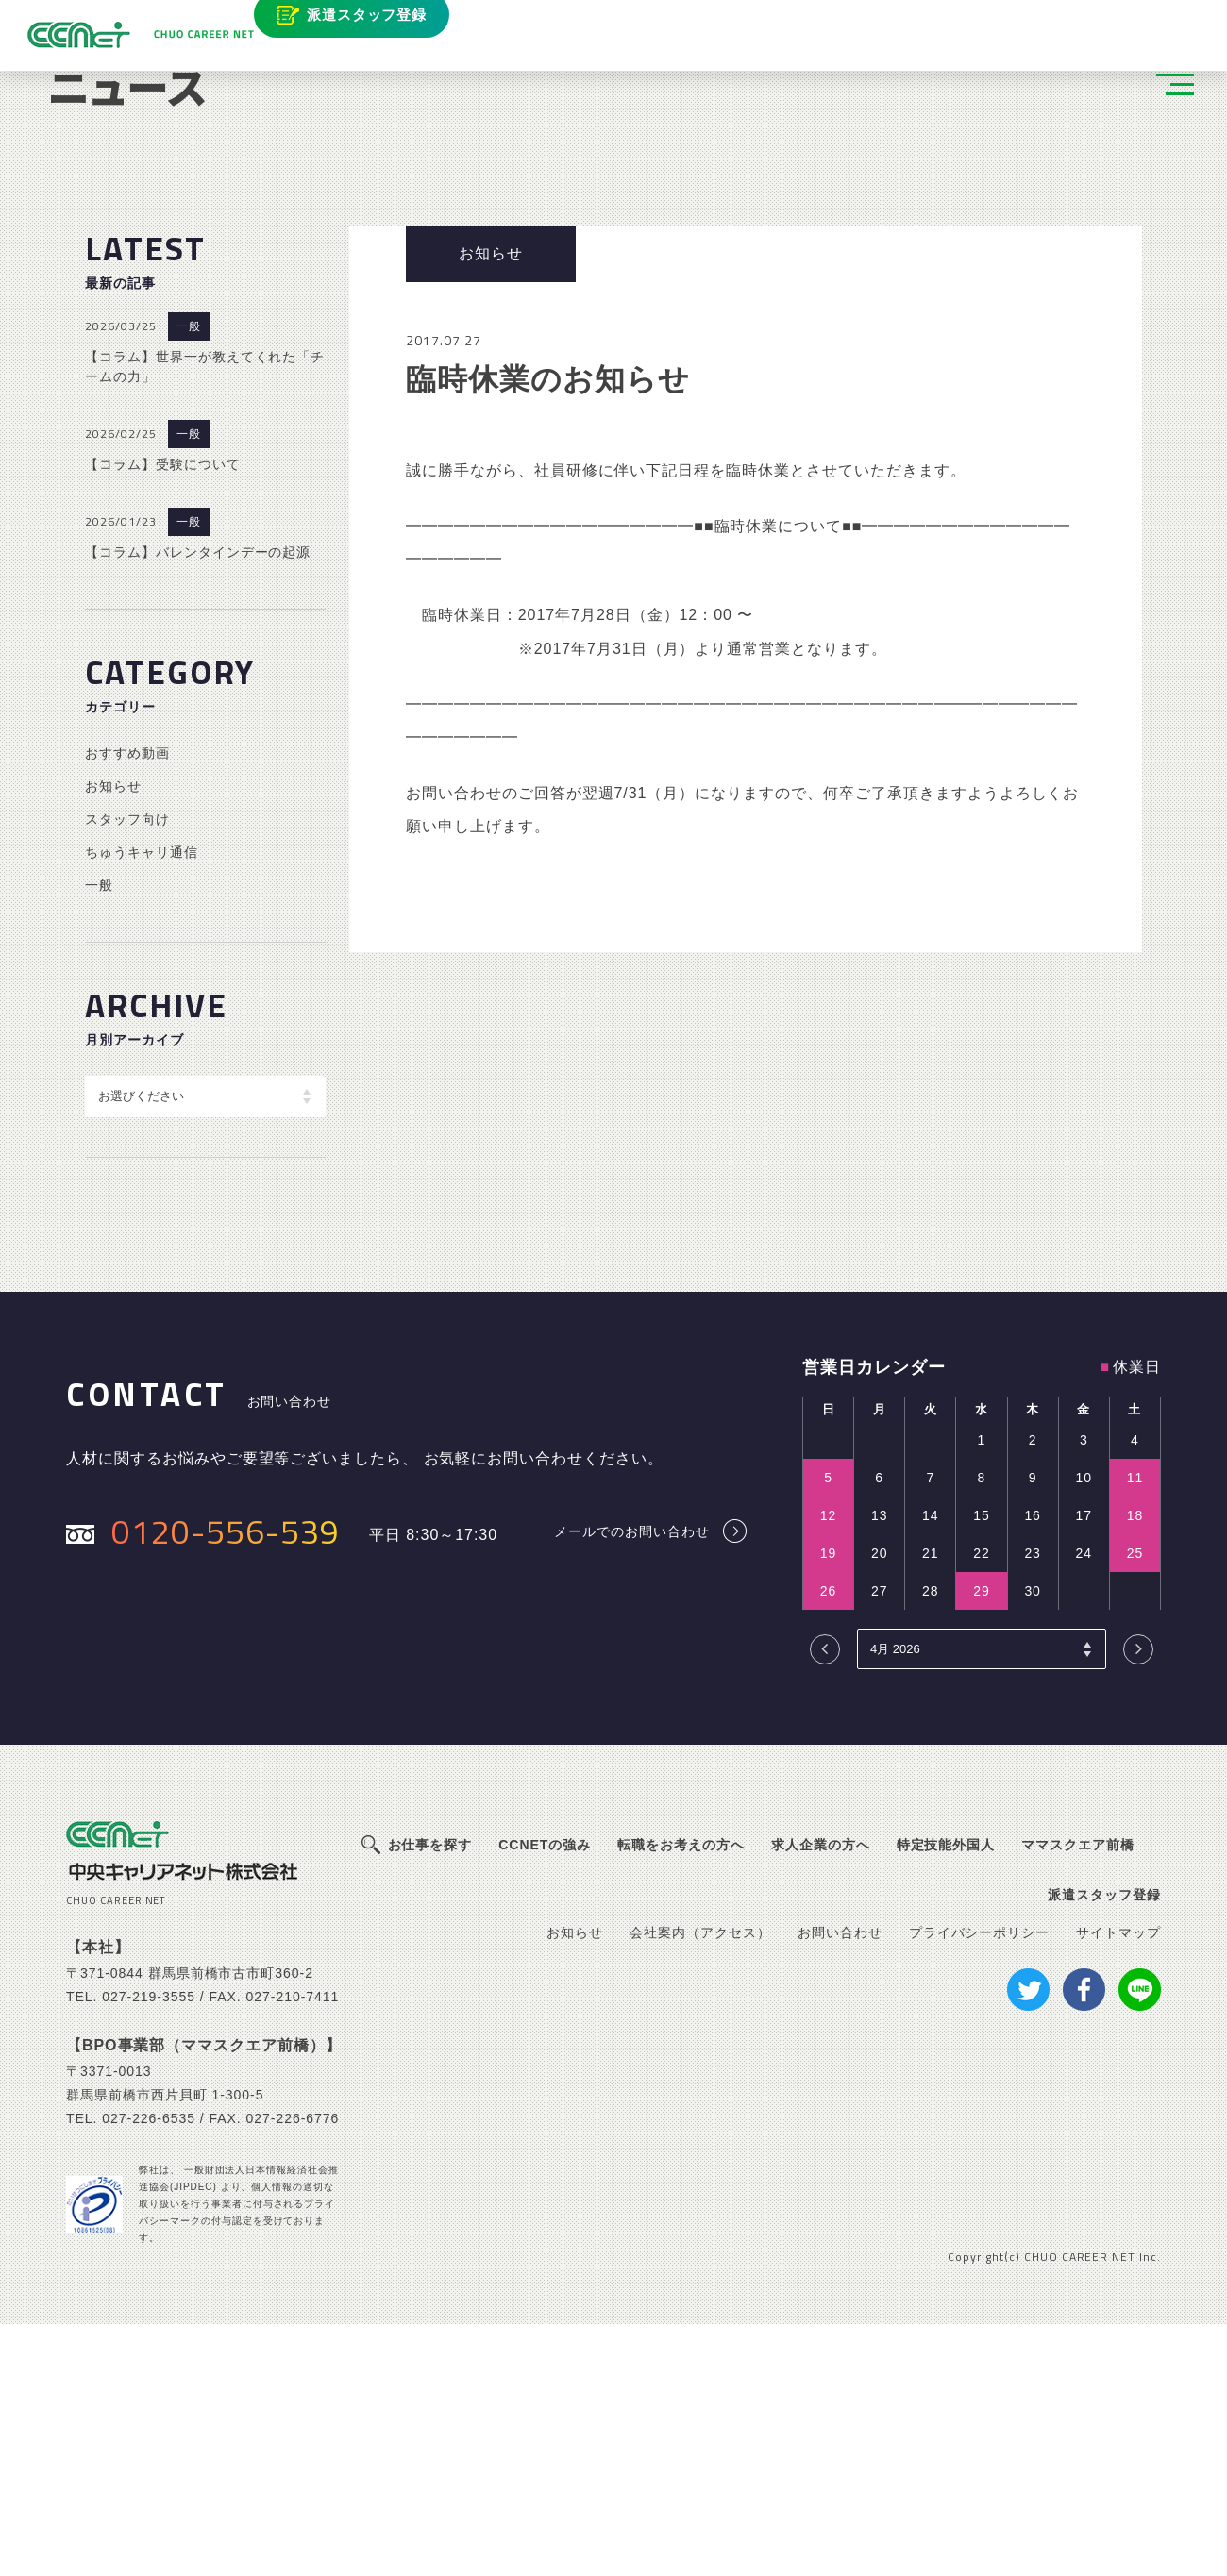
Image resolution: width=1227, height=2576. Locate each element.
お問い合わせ (840, 2183)
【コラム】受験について (163, 716)
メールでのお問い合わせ (632, 1783)
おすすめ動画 (127, 1004)
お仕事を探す (430, 2096)
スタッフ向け (127, 1070)
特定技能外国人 (946, 2096)
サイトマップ (1118, 2183)
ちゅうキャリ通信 (141, 1103)
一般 (188, 578)
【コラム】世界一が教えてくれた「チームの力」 (205, 618)
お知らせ (113, 1037)
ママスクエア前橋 (1078, 2096)
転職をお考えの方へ (681, 2096)
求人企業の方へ (820, 2096)
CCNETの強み (544, 2096)
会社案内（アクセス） (700, 2183)
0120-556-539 (225, 1782)
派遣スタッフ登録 (386, 26)
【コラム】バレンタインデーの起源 (198, 803)
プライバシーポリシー (980, 2183)
